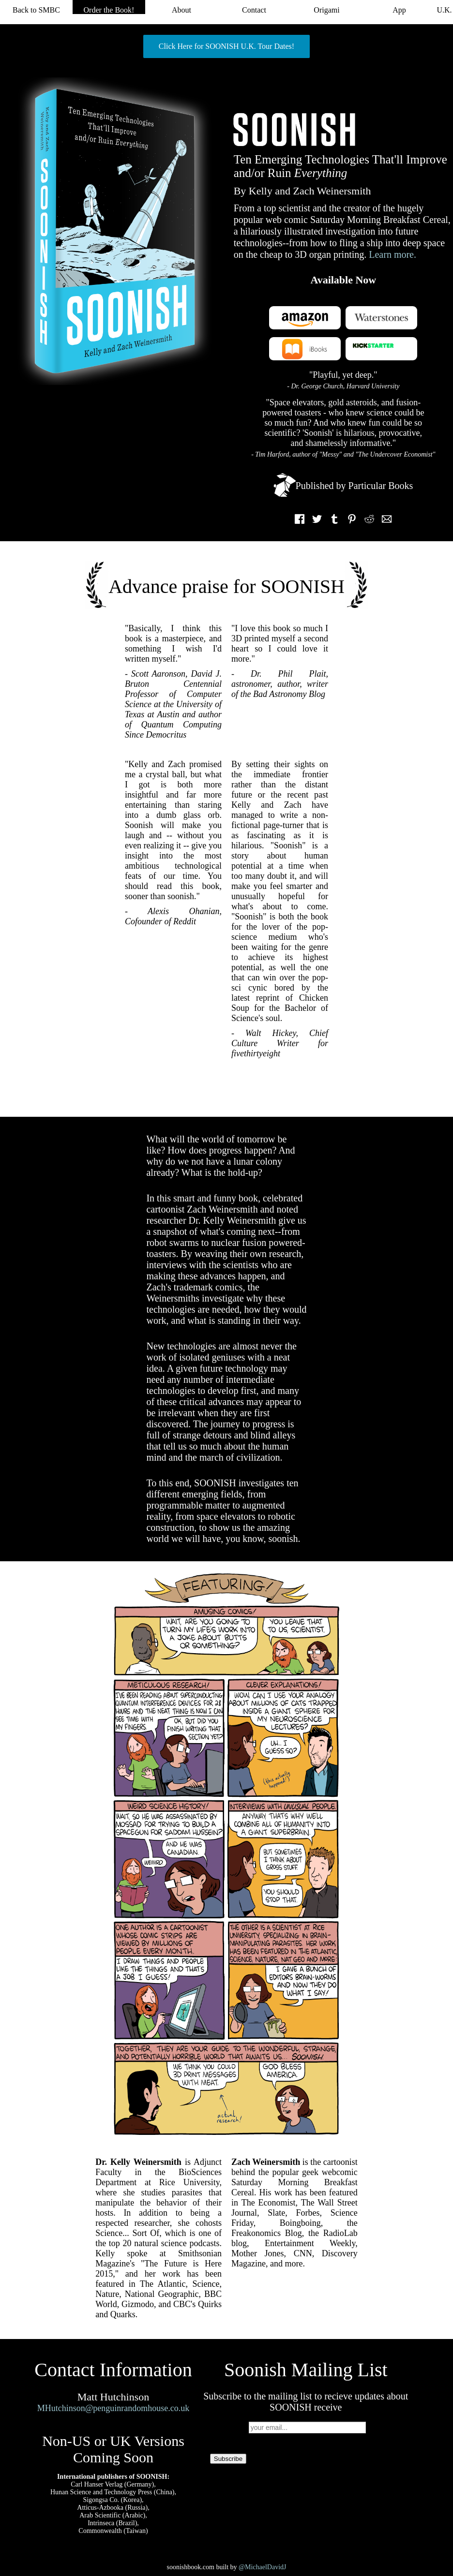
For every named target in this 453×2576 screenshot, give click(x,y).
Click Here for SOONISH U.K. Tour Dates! (226, 46)
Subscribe (228, 2458)
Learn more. (392, 254)
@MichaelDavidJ (262, 2567)
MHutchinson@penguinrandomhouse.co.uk (113, 2408)
